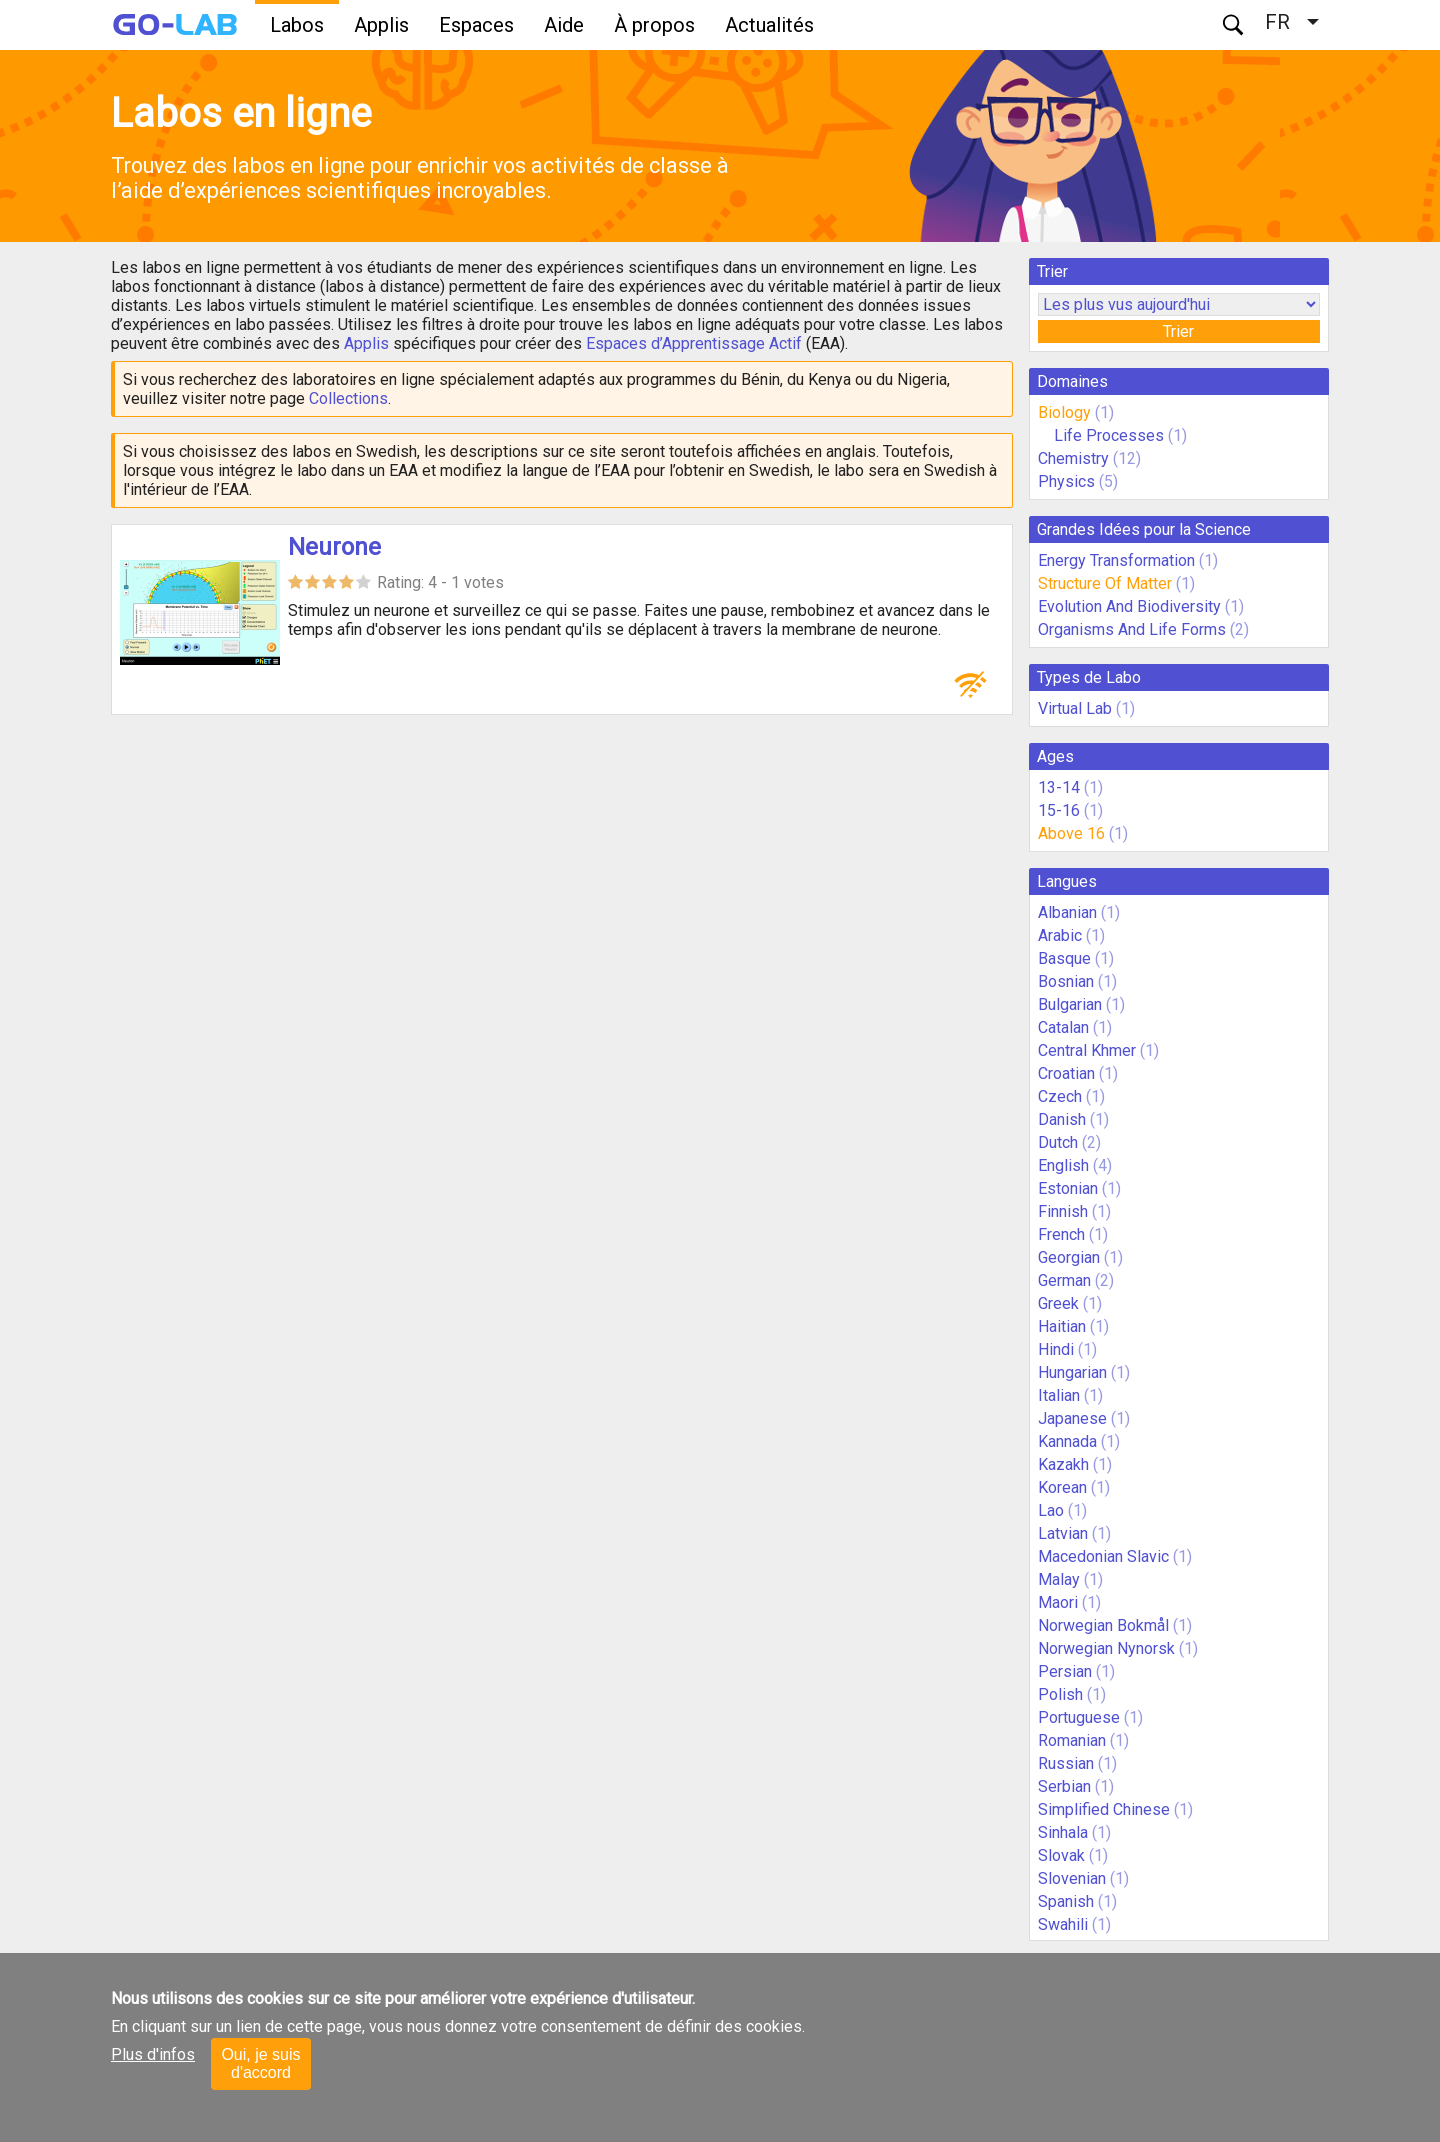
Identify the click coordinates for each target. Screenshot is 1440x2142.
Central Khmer (1087, 1050)
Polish (1060, 1694)
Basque (1064, 958)
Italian (1059, 1395)
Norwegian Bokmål (1103, 1625)
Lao (1051, 1510)
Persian (1065, 1671)
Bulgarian (1070, 1004)
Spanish (1066, 1901)
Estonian (1068, 1188)
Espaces (476, 25)
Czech (1060, 1096)
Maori (1058, 1602)
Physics (1066, 481)
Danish (1062, 1119)
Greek (1058, 1303)
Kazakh (1063, 1464)
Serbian (1064, 1786)
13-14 (1059, 787)
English (1063, 1165)
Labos (297, 25)
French (1061, 1234)
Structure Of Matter (1105, 583)
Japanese (1072, 1418)
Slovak (1061, 1855)
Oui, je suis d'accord (260, 2063)
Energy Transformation (1116, 560)
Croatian (1066, 1073)
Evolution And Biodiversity (1129, 606)
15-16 (1059, 810)
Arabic (1060, 935)
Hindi (1056, 1349)
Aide (564, 25)
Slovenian (1072, 1878)
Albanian (1067, 912)
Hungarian (1072, 1372)
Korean (1062, 1487)
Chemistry (1073, 458)
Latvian (1063, 1533)
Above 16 (1071, 833)
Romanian (1072, 1740)
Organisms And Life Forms (1132, 629)
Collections (348, 398)
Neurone (334, 547)
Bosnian (1066, 981)
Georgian (1069, 1257)
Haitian (1062, 1326)
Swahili (1063, 1924)
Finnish (1063, 1211)
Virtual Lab (1075, 708)
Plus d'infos (153, 2054)
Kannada (1067, 1441)
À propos (654, 25)
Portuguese (1079, 1717)
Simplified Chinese (1104, 1809)
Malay (1059, 1579)
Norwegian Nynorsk (1106, 1648)
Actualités (769, 25)
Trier (1178, 331)
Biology (1064, 412)
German (1064, 1280)
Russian (1066, 1763)
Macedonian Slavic (1103, 1556)
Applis (381, 25)
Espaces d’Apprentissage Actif (694, 343)
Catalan (1063, 1027)
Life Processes (1109, 435)
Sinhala (1063, 1832)
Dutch (1058, 1142)
